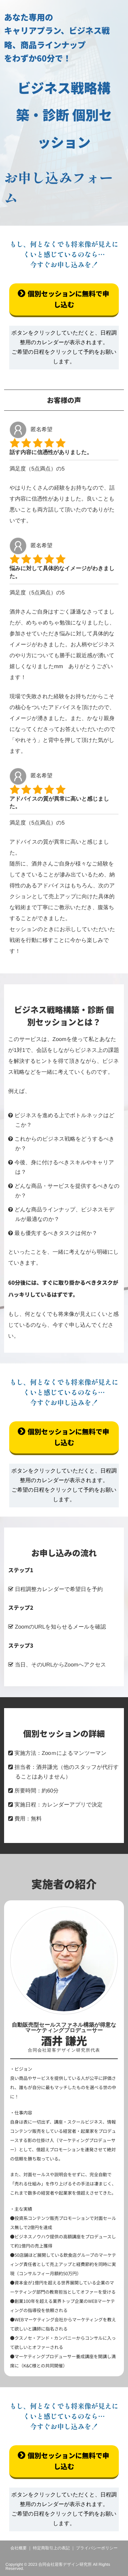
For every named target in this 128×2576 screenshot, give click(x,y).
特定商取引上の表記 (51, 2548)
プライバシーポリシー (96, 2548)
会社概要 (19, 2548)
